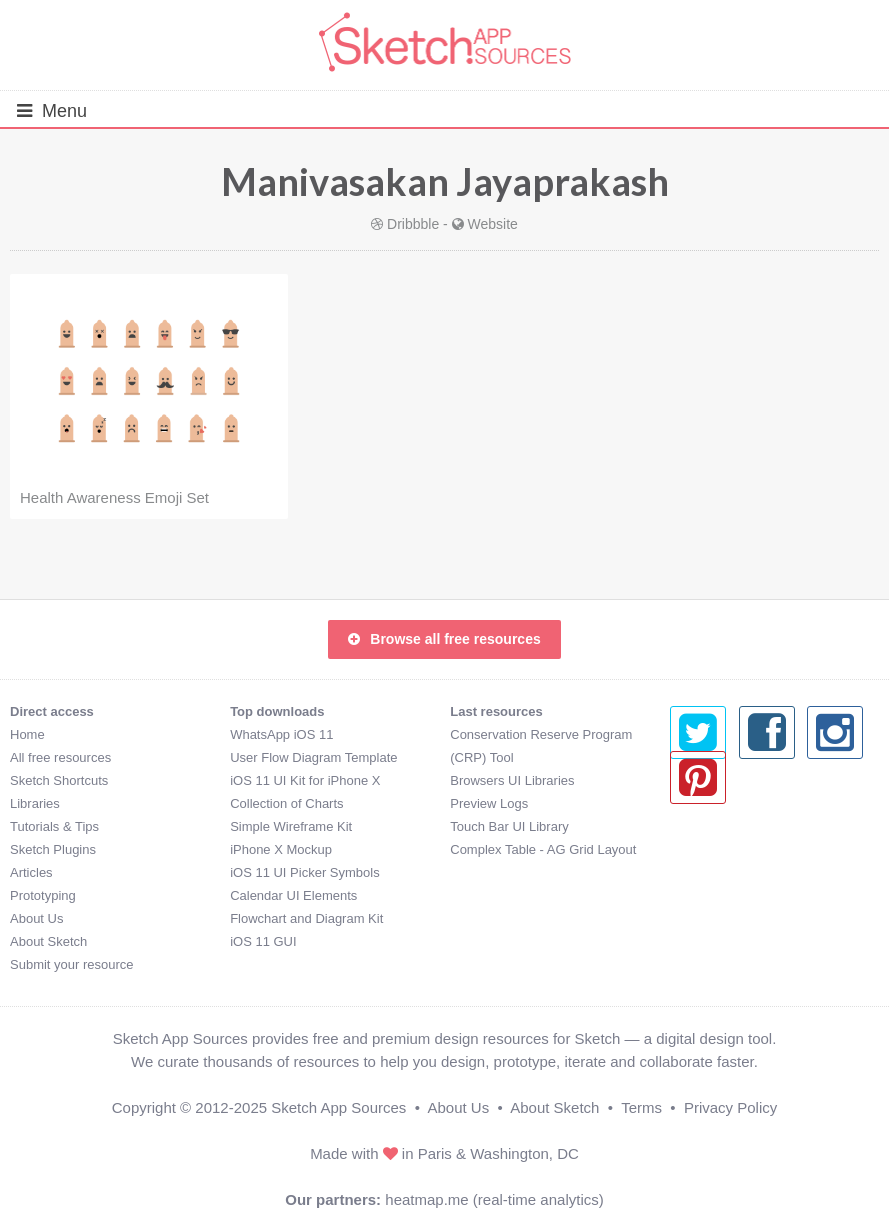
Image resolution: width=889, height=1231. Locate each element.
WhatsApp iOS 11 (281, 734)
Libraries (35, 803)
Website (493, 224)
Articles (31, 872)
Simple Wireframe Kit (291, 826)
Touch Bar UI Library (509, 826)
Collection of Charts (286, 803)
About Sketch (48, 941)
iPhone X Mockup (281, 849)
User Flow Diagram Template (313, 757)
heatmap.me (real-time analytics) (494, 1199)
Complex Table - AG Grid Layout (543, 849)
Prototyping (43, 895)
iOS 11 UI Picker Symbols (305, 872)
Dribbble (413, 224)
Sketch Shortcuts (59, 780)
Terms (641, 1107)
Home (27, 734)
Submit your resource (72, 964)
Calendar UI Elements (293, 895)
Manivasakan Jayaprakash (445, 181)
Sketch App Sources (338, 1107)
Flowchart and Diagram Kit (306, 918)
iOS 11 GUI (263, 941)
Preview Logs (489, 803)
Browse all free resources (444, 639)
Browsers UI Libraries (512, 780)
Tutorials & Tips (54, 826)
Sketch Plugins (53, 849)
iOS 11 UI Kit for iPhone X (305, 780)
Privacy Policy (730, 1107)
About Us (36, 918)
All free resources (60, 757)
